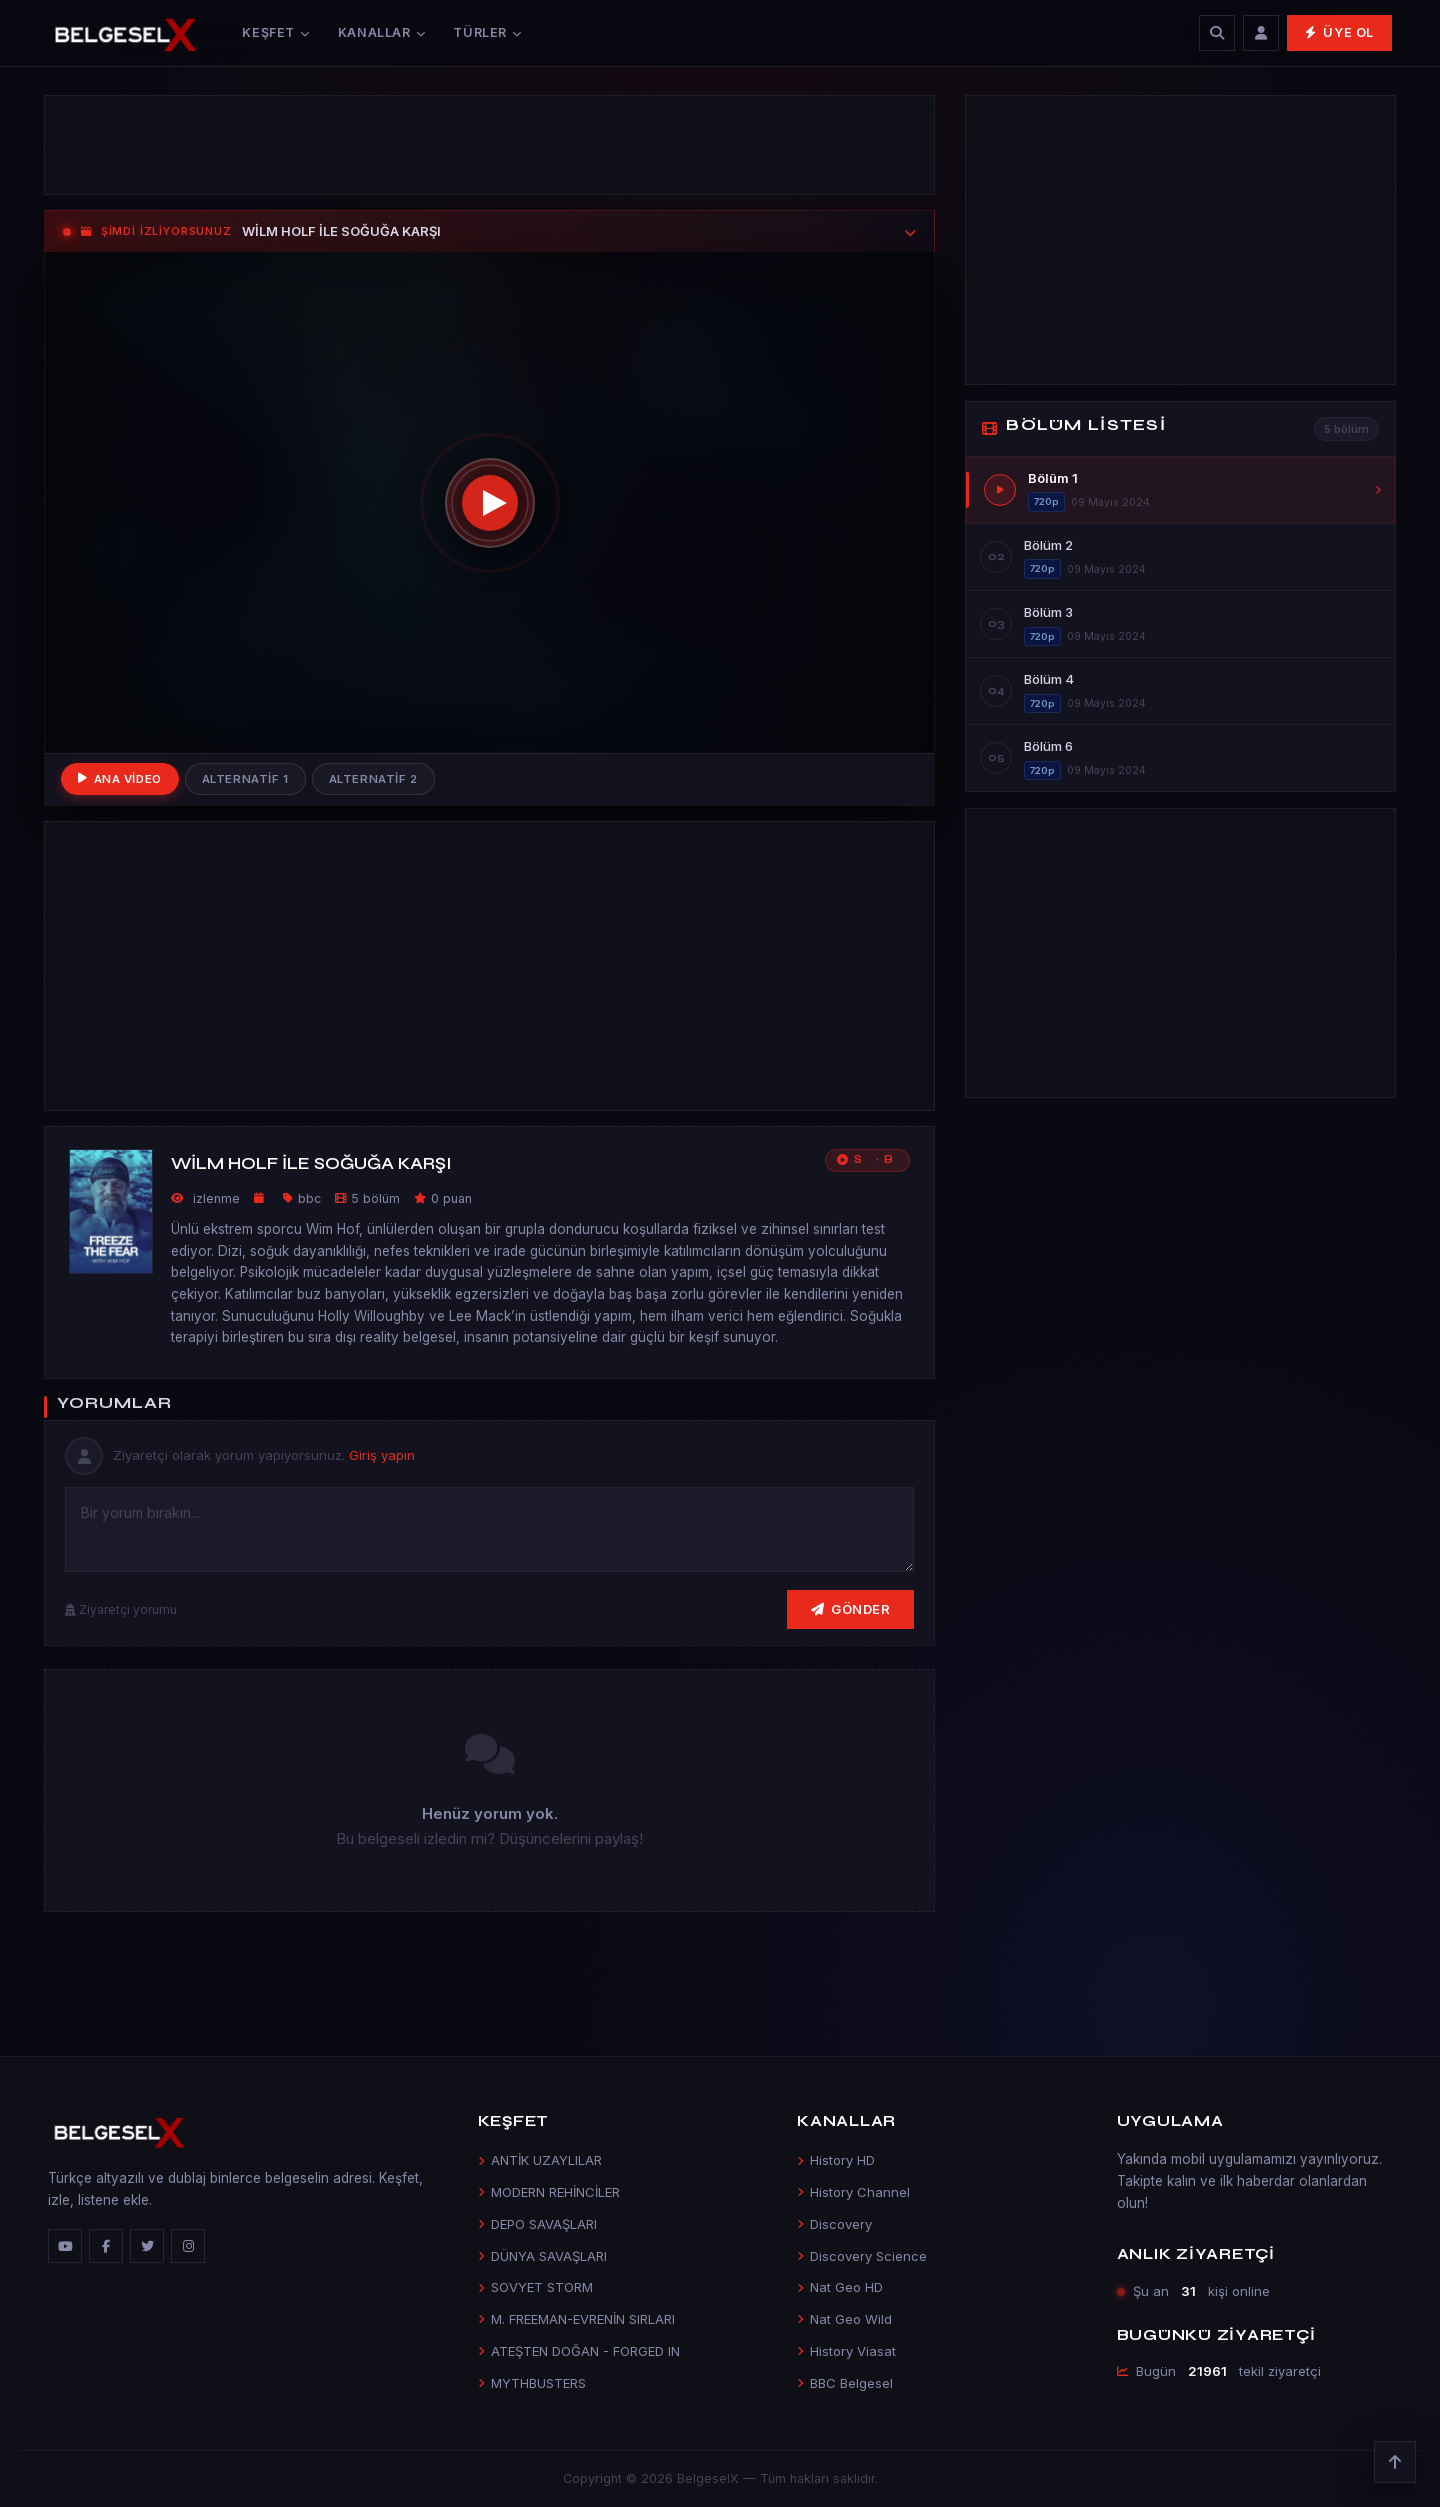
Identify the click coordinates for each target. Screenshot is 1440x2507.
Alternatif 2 (373, 779)
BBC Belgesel (845, 2383)
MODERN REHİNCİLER (549, 2192)
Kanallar (382, 32)
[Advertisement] (489, 145)
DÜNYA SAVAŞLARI (542, 2256)
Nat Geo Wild (844, 2319)
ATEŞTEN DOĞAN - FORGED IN (579, 2351)
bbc (309, 1198)
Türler (487, 32)
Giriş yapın (382, 1455)
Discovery (834, 2224)
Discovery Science (862, 2256)
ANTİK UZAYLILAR (540, 2160)
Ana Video (120, 779)
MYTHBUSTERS (532, 2383)
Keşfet (275, 32)
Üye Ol (1339, 32)
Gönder (851, 1609)
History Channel (853, 2192)
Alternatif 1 (245, 779)
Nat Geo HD (840, 2287)
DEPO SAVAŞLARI (537, 2224)
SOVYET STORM (535, 2287)
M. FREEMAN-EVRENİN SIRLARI (576, 2319)
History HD (836, 2160)
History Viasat (846, 2351)
